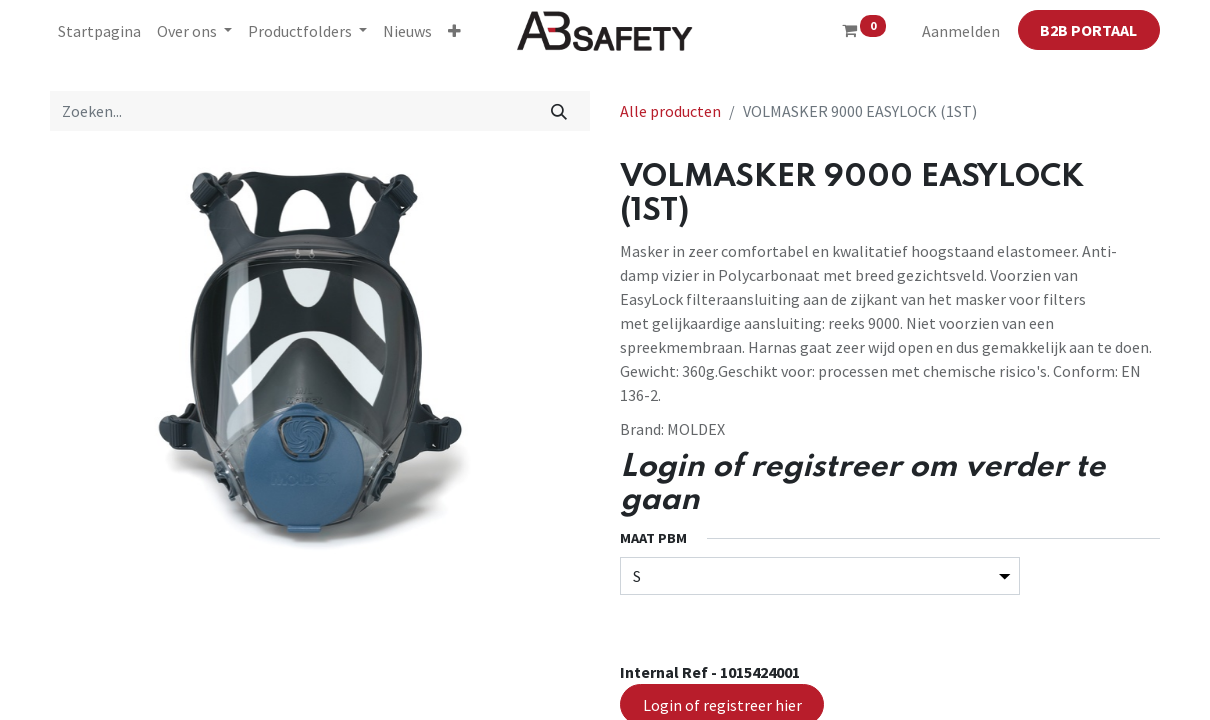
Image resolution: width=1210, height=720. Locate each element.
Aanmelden (961, 31)
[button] (454, 31)
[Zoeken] (559, 111)
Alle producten (670, 111)
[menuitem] (99, 31)
